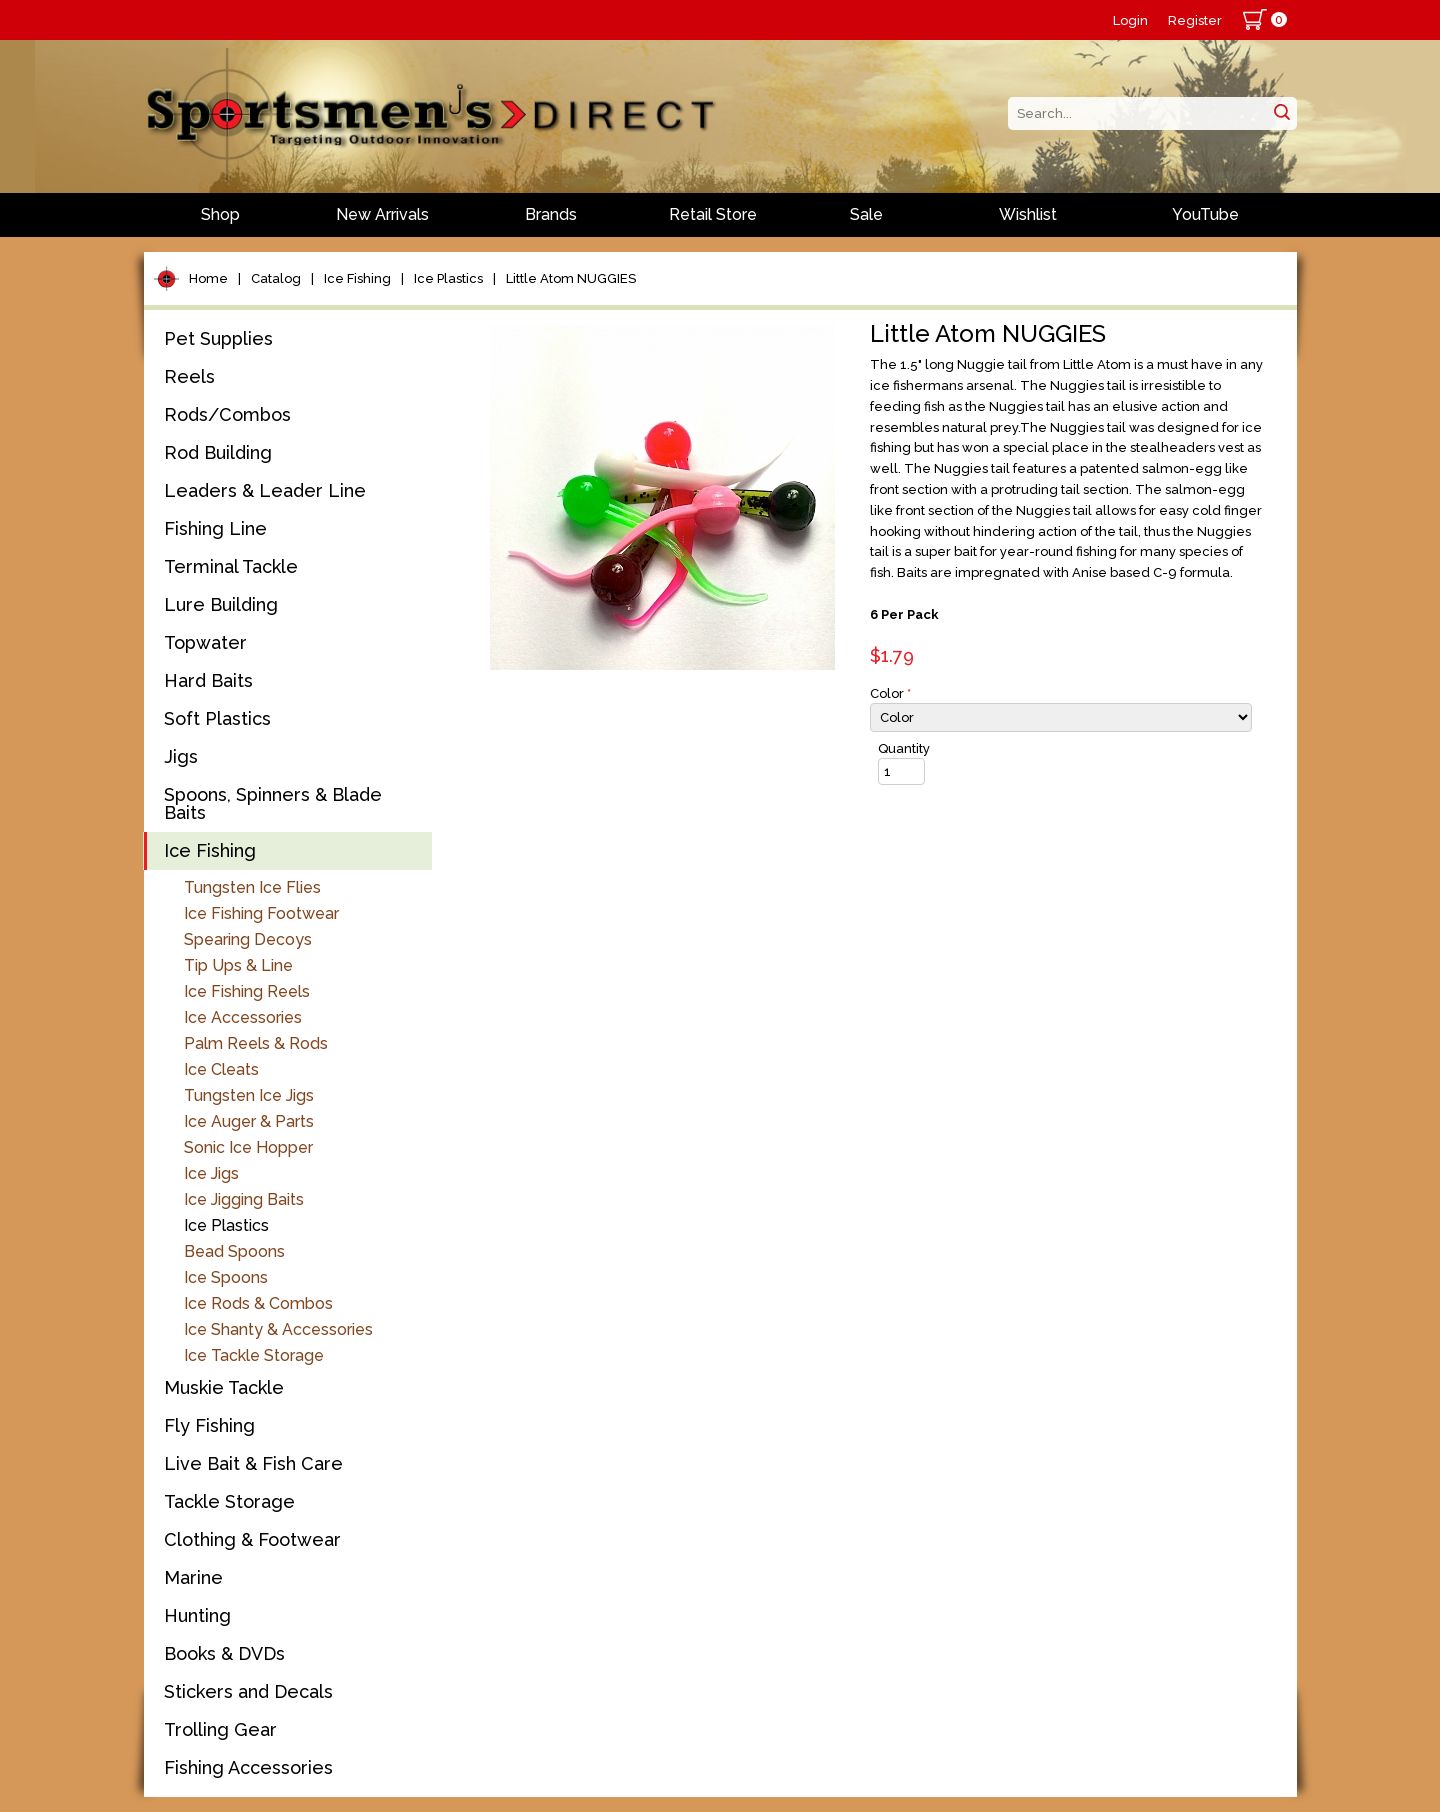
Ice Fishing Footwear (261, 913)
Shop (220, 214)
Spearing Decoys (248, 939)
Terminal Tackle (231, 566)
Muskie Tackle (224, 1387)
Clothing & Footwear (252, 1539)
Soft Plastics (217, 718)
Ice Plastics (448, 278)
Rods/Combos (227, 414)
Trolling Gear (220, 1729)
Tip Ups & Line (238, 965)
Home (208, 278)
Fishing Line (215, 528)
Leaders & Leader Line (265, 490)
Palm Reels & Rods (256, 1043)
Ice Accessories (243, 1017)
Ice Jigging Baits (244, 1199)
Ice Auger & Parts (249, 1121)
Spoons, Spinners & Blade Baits (273, 803)
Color (890, 693)
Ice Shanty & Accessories (278, 1329)
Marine (193, 1577)
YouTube (1205, 214)
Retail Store (713, 214)
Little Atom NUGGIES (571, 278)
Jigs (181, 756)
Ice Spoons (226, 1277)
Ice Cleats (221, 1069)
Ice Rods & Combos (258, 1303)
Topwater (205, 642)
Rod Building (218, 452)
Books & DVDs (224, 1653)
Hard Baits (208, 680)
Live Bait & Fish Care (253, 1463)
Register (1195, 20)
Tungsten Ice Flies (252, 887)
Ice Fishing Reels (247, 991)
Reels (189, 376)
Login (1130, 20)
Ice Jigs (211, 1173)
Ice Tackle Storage (254, 1355)
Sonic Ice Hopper (248, 1147)
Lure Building (221, 604)
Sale (866, 214)
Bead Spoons (234, 1251)
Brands (551, 214)
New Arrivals (382, 214)
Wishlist (1028, 214)
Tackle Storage (229, 1501)
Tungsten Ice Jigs (249, 1095)
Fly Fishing (209, 1425)
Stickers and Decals (248, 1691)
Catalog (276, 278)
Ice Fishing (357, 278)
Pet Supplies (218, 338)
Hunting (197, 1615)
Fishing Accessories (248, 1767)
